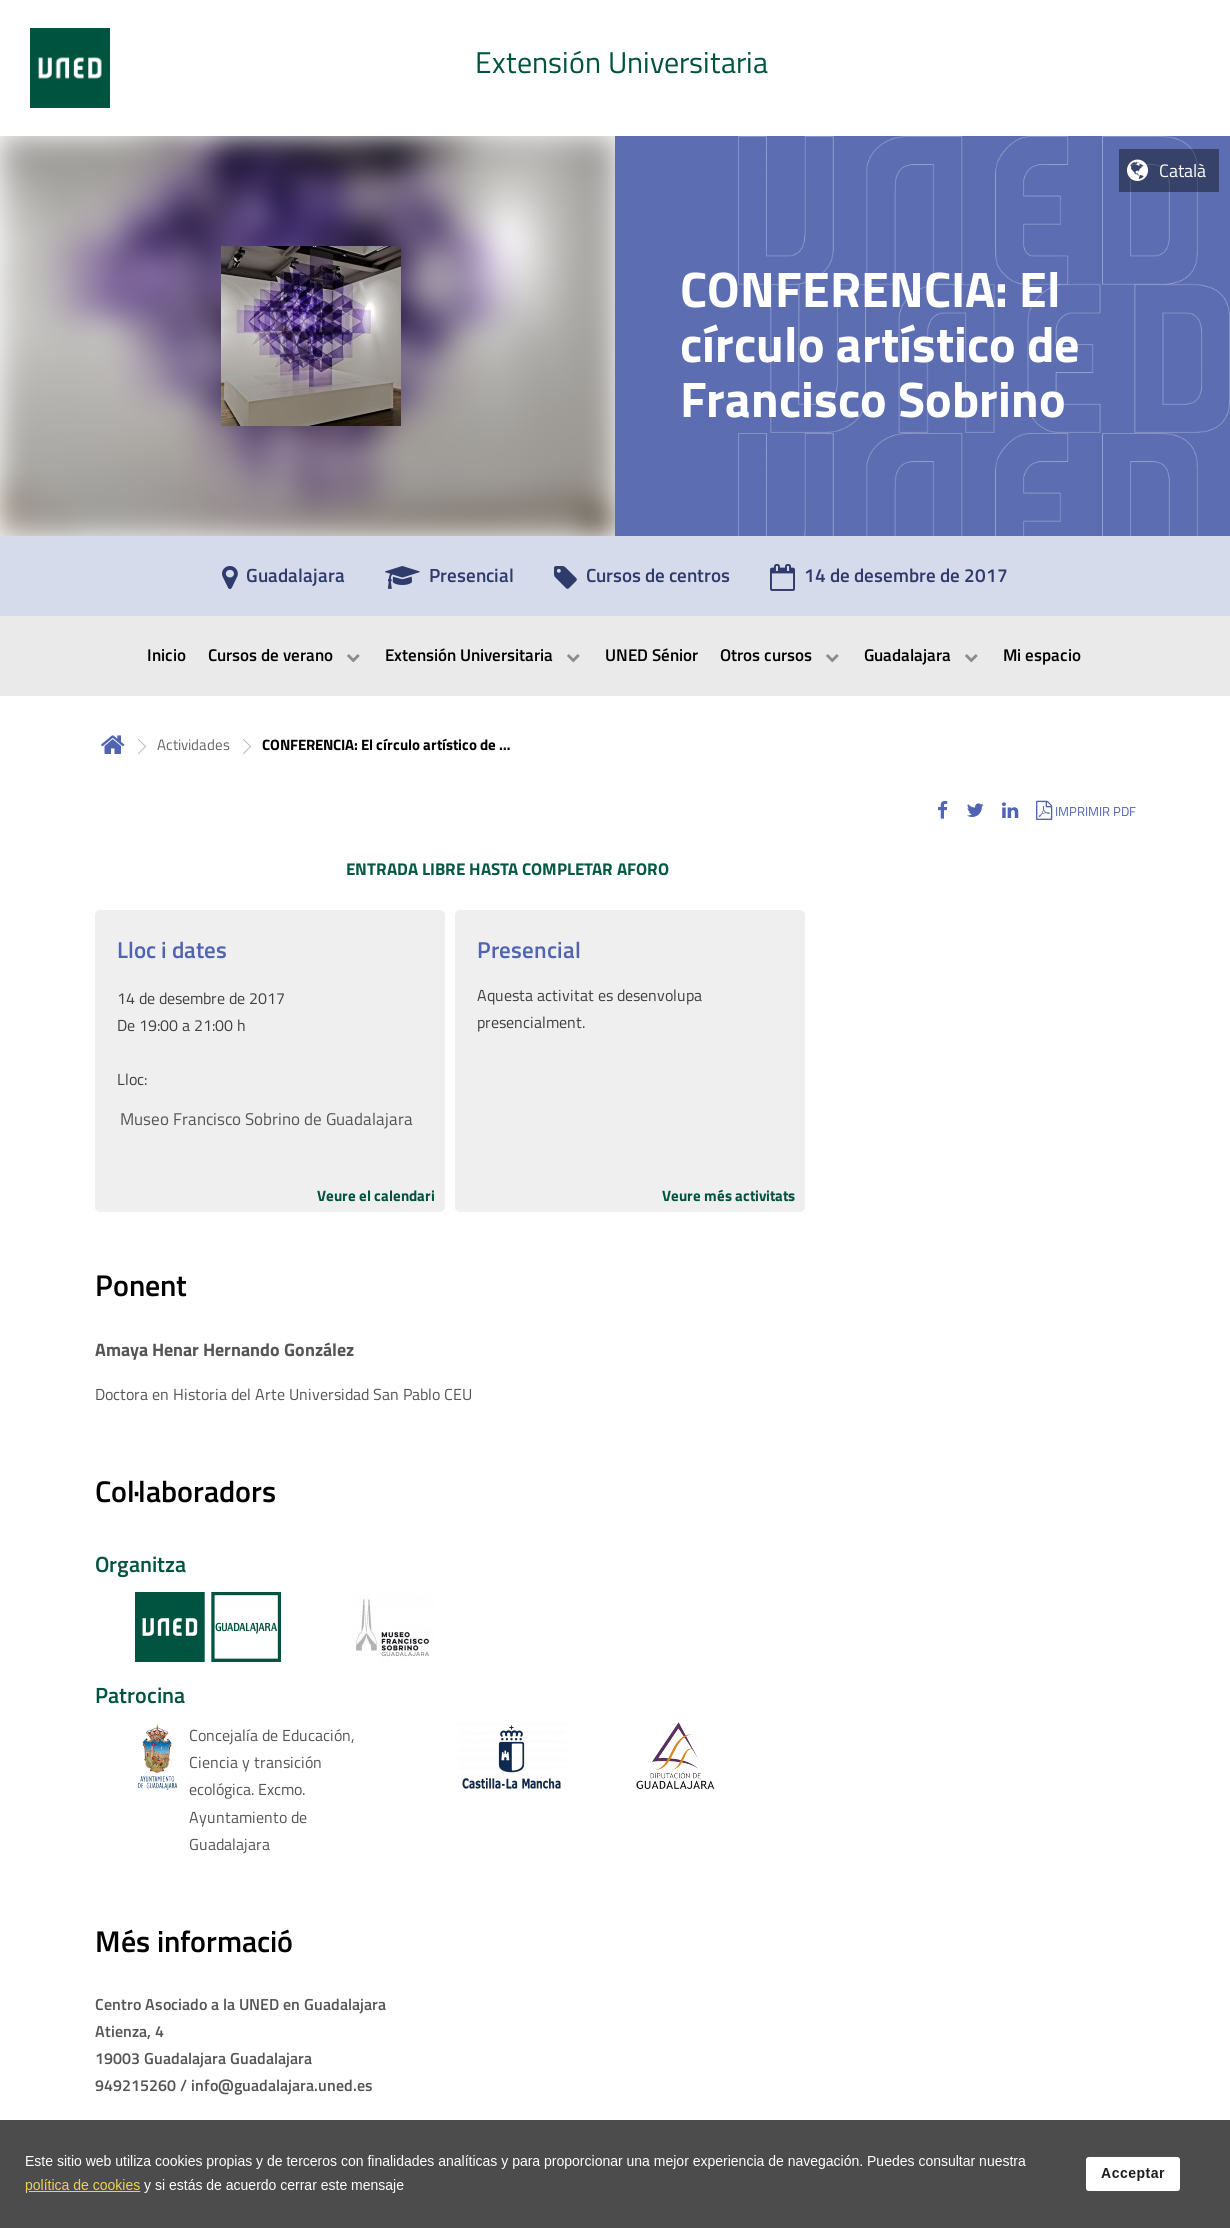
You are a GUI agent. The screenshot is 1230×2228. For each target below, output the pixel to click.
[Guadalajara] (283, 582)
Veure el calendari (376, 1195)
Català (1182, 170)
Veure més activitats (728, 1195)
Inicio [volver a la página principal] (113, 744)
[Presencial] (449, 582)
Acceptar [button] (1133, 2174)
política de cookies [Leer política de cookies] (82, 2186)
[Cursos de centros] (642, 582)
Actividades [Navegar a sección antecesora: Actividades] (193, 744)
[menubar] (615, 656)
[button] (942, 810)
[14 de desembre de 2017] (889, 582)
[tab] (615, 68)
